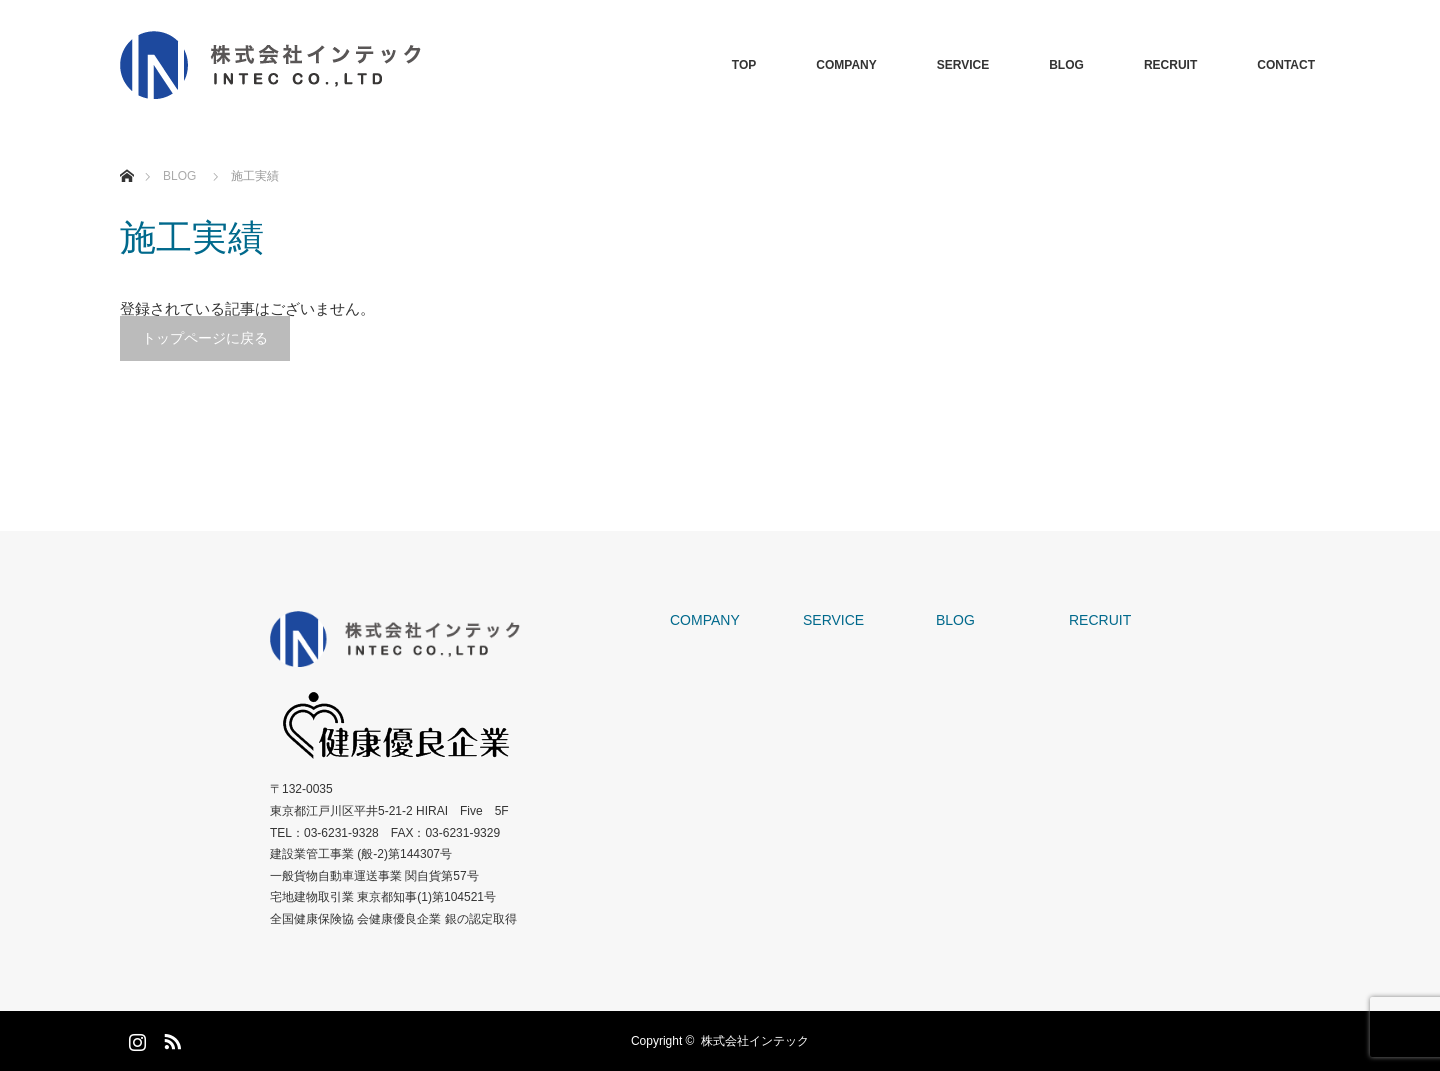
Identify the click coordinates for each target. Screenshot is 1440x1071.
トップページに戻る (205, 338)
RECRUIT (1170, 65)
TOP (744, 65)
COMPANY (846, 65)
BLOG (1066, 65)
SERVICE (963, 65)
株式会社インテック (755, 1041)
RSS (170, 1038)
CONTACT (1286, 65)
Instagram (135, 1038)
